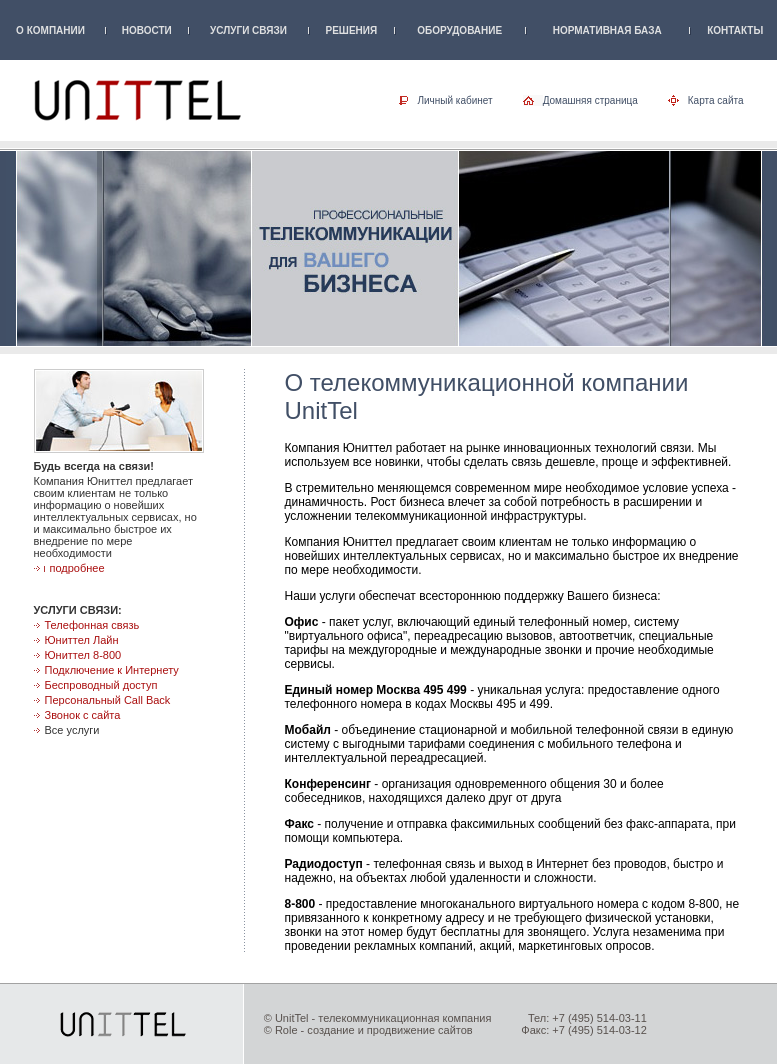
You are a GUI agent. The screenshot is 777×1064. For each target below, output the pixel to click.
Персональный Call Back (108, 700)
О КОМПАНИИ (50, 30)
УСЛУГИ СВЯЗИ (248, 30)
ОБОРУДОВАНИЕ (459, 30)
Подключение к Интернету (112, 670)
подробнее (77, 568)
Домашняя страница (590, 100)
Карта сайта (716, 100)
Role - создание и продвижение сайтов (374, 1030)
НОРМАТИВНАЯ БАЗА (607, 30)
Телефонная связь (92, 625)
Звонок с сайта (83, 715)
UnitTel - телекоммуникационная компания (383, 1018)
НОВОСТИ (147, 30)
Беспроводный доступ (101, 685)
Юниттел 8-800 (83, 655)
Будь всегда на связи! (94, 466)
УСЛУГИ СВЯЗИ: (78, 610)
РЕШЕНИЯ (352, 30)
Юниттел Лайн (82, 640)
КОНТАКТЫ (735, 30)
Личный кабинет (454, 100)
